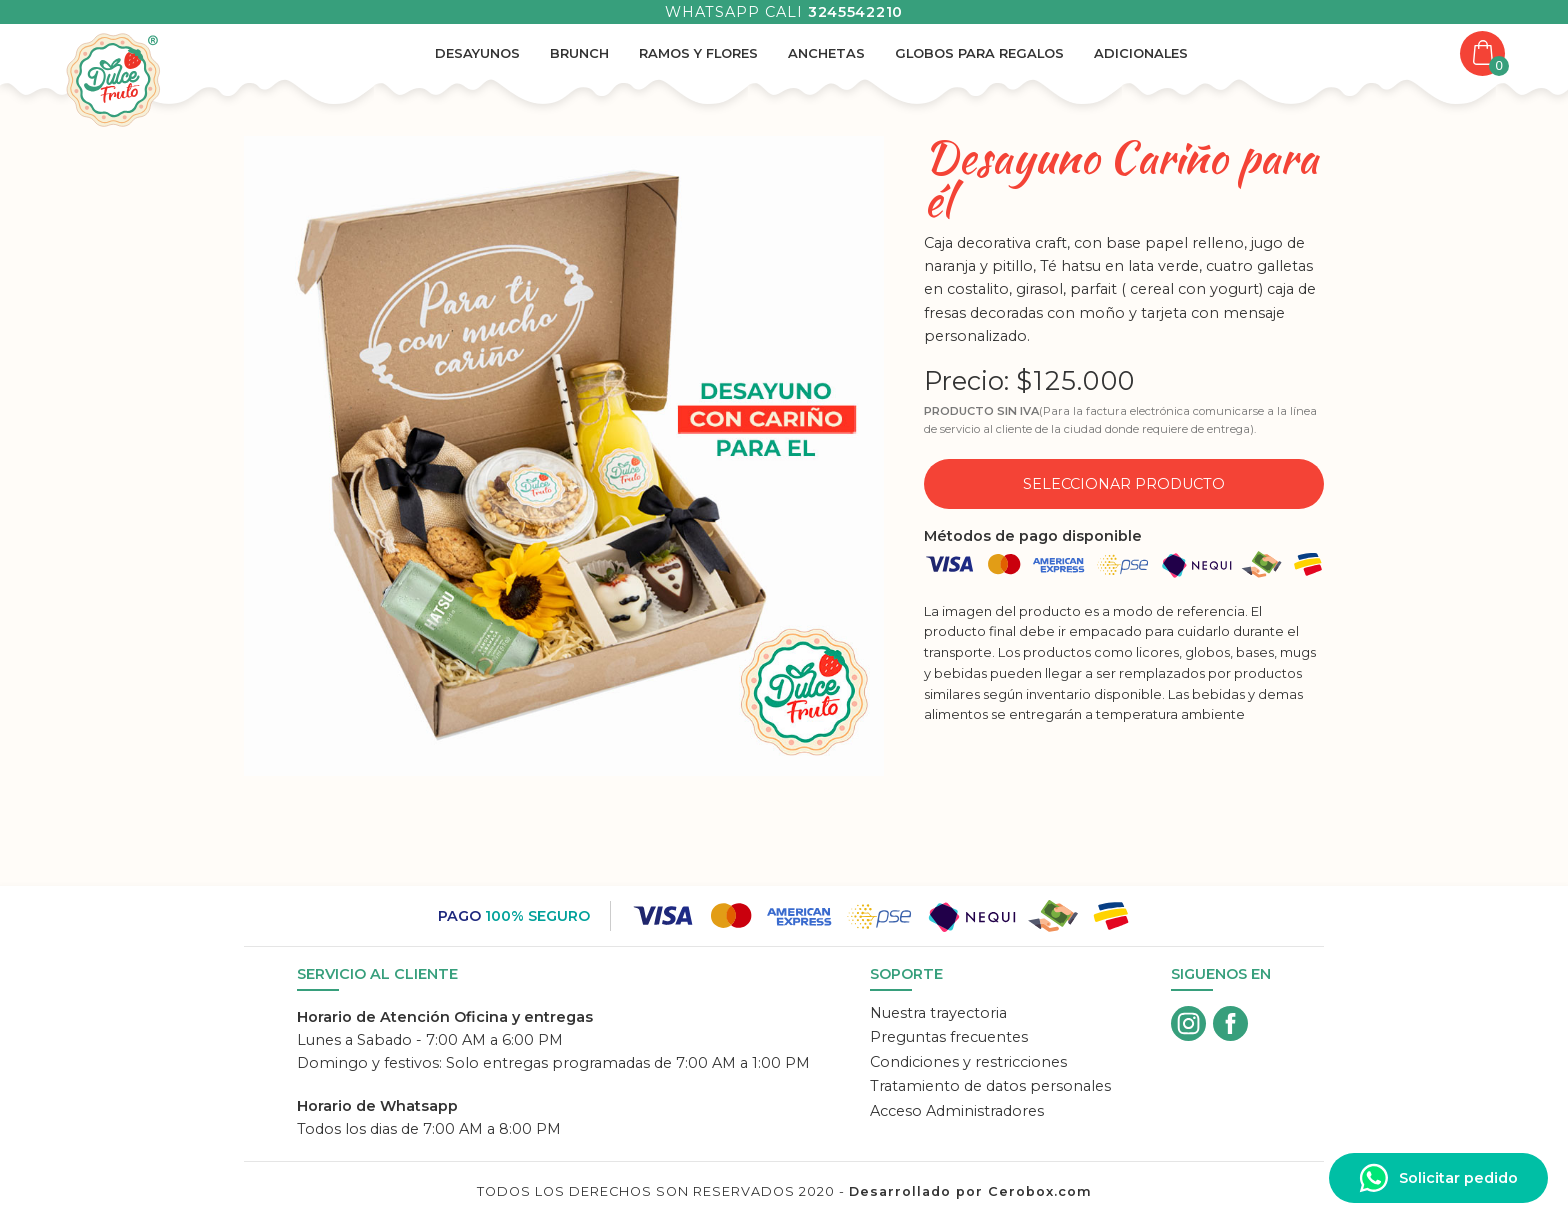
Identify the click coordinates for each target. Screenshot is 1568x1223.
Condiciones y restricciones (968, 1062)
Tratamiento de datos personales (990, 1086)
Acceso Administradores (957, 1111)
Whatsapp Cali (784, 12)
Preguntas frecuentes (949, 1037)
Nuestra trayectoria (938, 1013)
